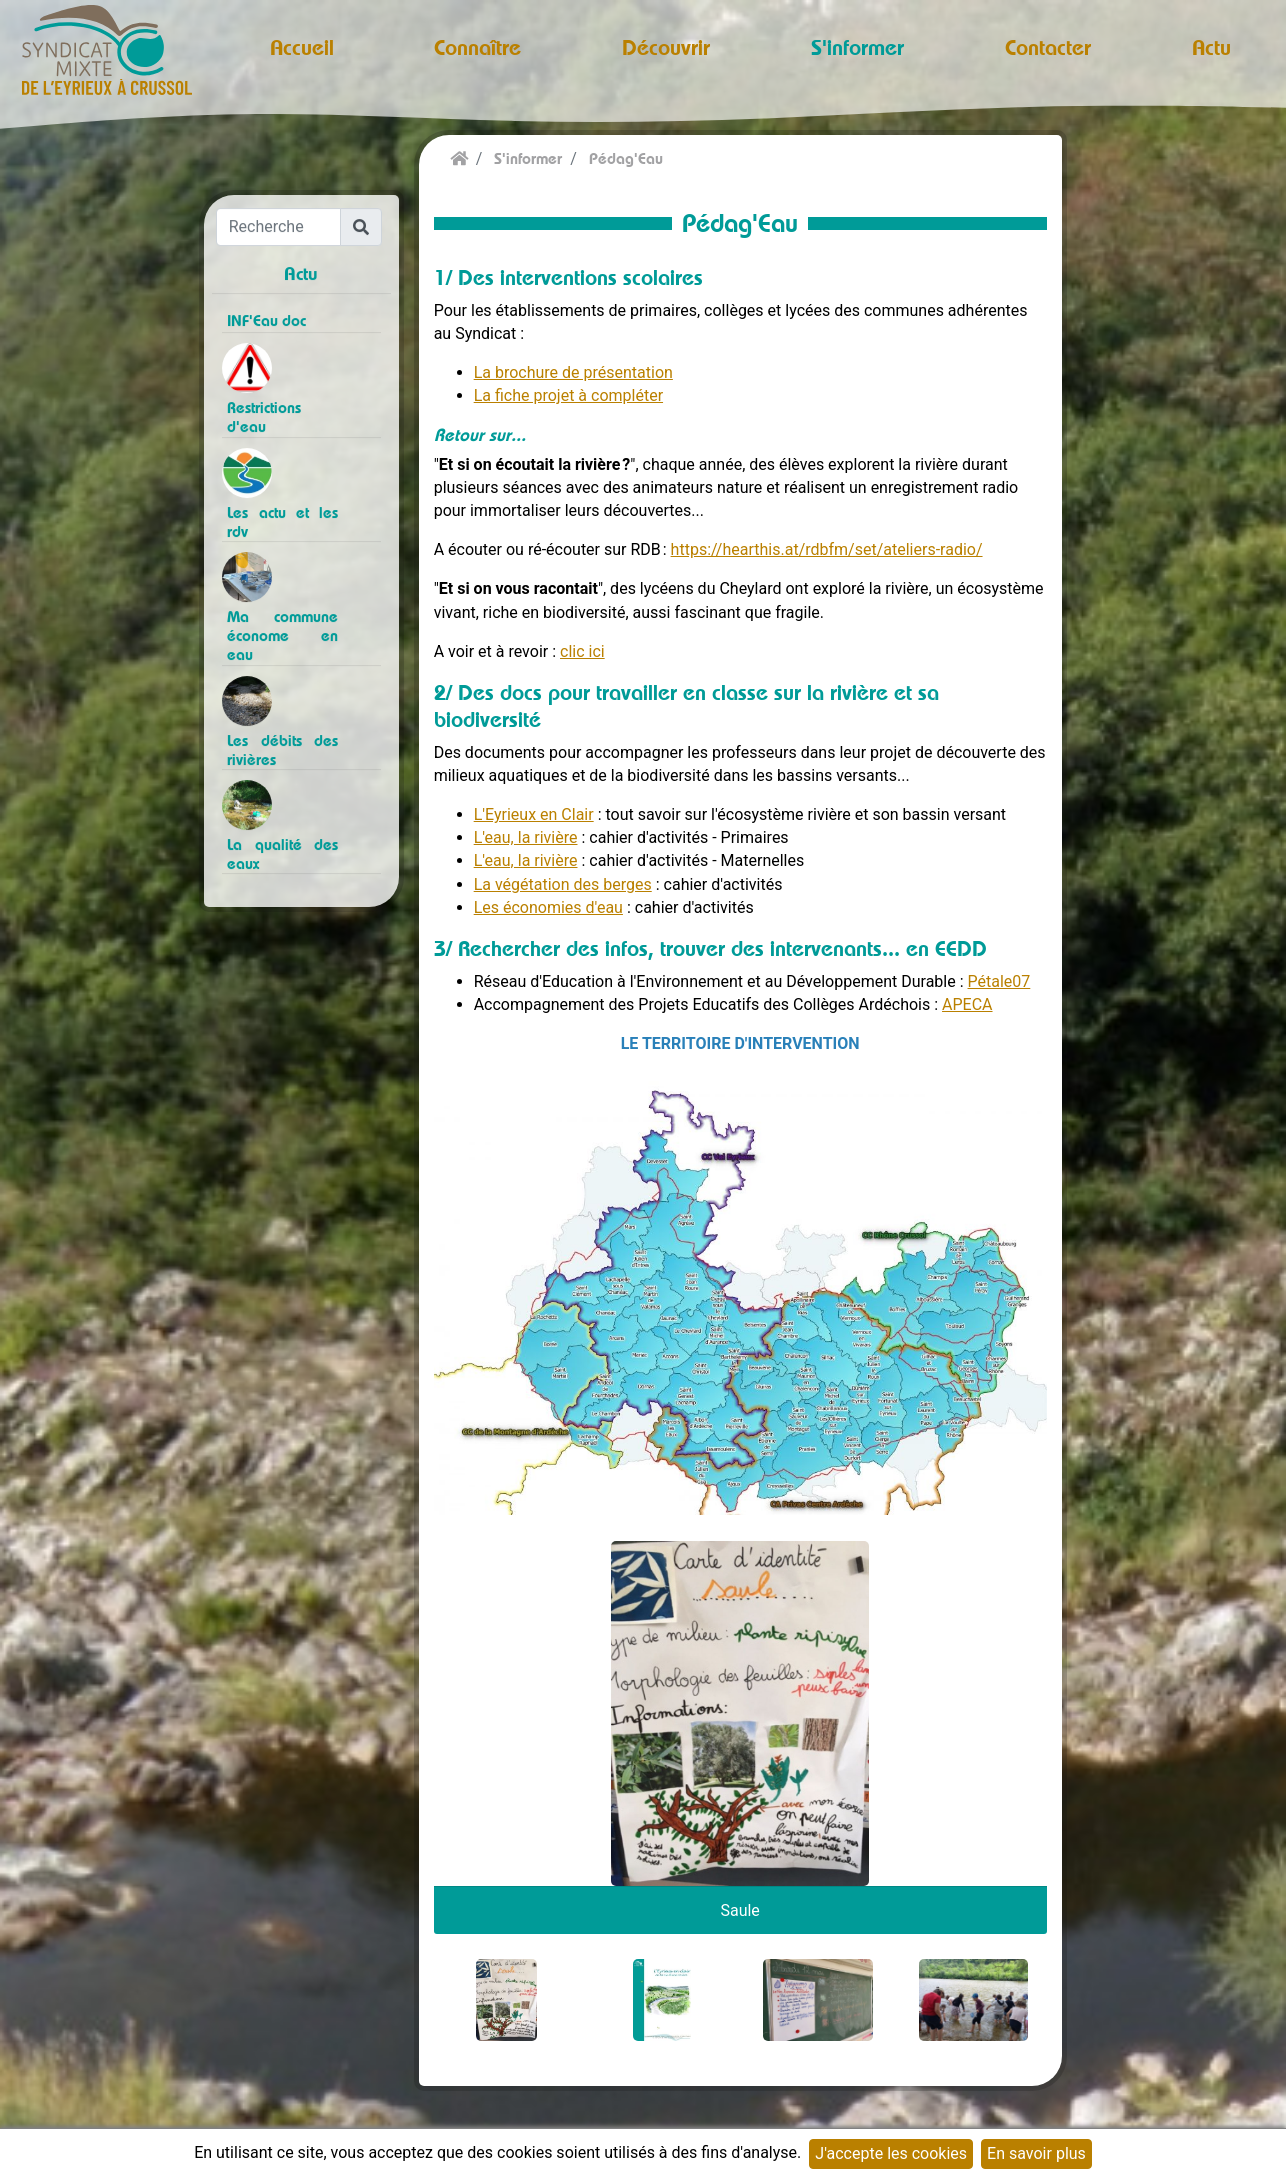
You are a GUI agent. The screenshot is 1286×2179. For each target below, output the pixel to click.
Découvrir (666, 47)
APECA (967, 1004)
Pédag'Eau (626, 158)
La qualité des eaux (282, 854)
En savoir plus (1036, 2153)
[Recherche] (279, 227)
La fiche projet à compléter (568, 395)
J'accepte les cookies (891, 2153)
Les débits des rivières (282, 750)
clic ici (582, 651)
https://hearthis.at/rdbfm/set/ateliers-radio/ (827, 549)
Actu (1211, 47)
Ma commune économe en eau (282, 635)
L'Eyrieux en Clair (534, 814)
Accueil (302, 47)
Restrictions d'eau (264, 417)
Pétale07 (999, 981)
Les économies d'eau (548, 907)
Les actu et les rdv (282, 522)
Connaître (477, 47)
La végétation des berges (563, 884)
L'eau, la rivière (526, 837)
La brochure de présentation (573, 372)
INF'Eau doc (266, 320)
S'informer (857, 47)
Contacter (1048, 47)
